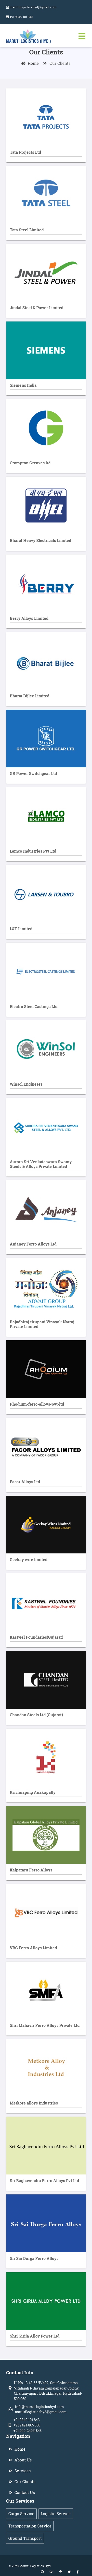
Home (29, 63)
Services (20, 2470)
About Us (20, 2459)
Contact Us (22, 2492)
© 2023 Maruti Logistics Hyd (30, 2566)
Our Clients (22, 2481)
